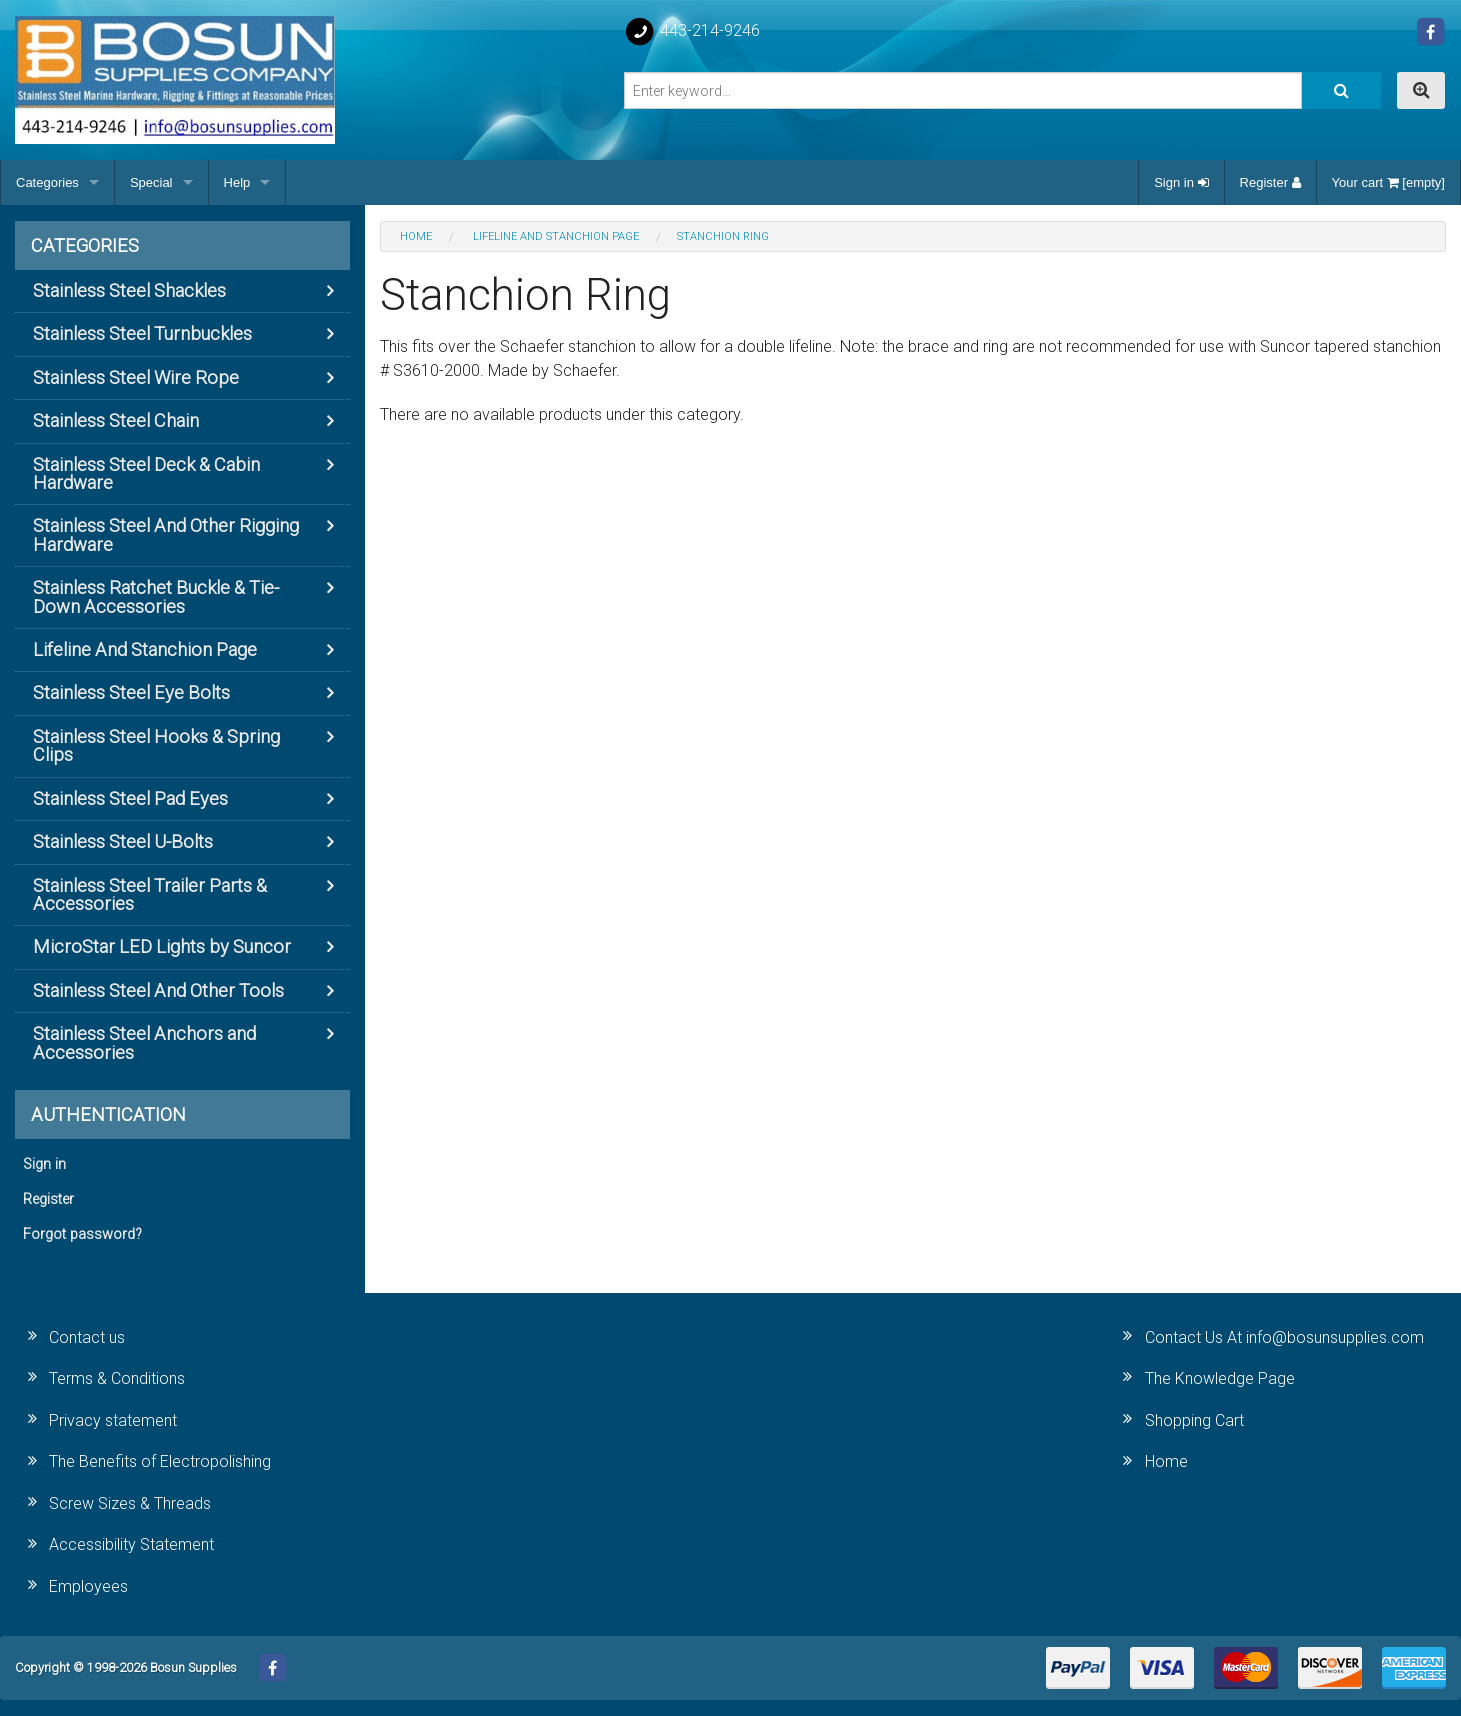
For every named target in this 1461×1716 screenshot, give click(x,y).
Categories (47, 182)
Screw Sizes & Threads (130, 1503)
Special (151, 182)
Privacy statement (113, 1420)
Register (1270, 182)
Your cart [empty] (1388, 182)
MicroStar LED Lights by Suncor (162, 946)
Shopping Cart (1194, 1420)
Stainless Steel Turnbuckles (142, 333)
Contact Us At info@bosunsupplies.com (1284, 1337)
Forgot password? (82, 1234)
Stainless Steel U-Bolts (123, 841)
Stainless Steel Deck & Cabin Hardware (146, 473)
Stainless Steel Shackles (129, 290)
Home (1166, 1461)
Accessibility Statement (131, 1544)
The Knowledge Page (1220, 1378)
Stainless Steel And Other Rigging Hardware (166, 534)
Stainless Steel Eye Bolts (131, 692)
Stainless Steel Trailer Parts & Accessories (150, 894)
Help (237, 182)
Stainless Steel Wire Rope (136, 377)
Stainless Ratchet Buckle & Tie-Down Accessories (156, 596)
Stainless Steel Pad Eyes (130, 798)
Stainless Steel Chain (116, 420)
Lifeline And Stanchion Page (145, 649)
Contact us (87, 1337)
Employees (88, 1586)
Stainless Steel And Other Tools (158, 990)
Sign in (1181, 182)
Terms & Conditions (117, 1378)
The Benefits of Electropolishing (160, 1461)
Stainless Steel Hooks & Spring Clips (156, 745)
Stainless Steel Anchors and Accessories (144, 1042)
